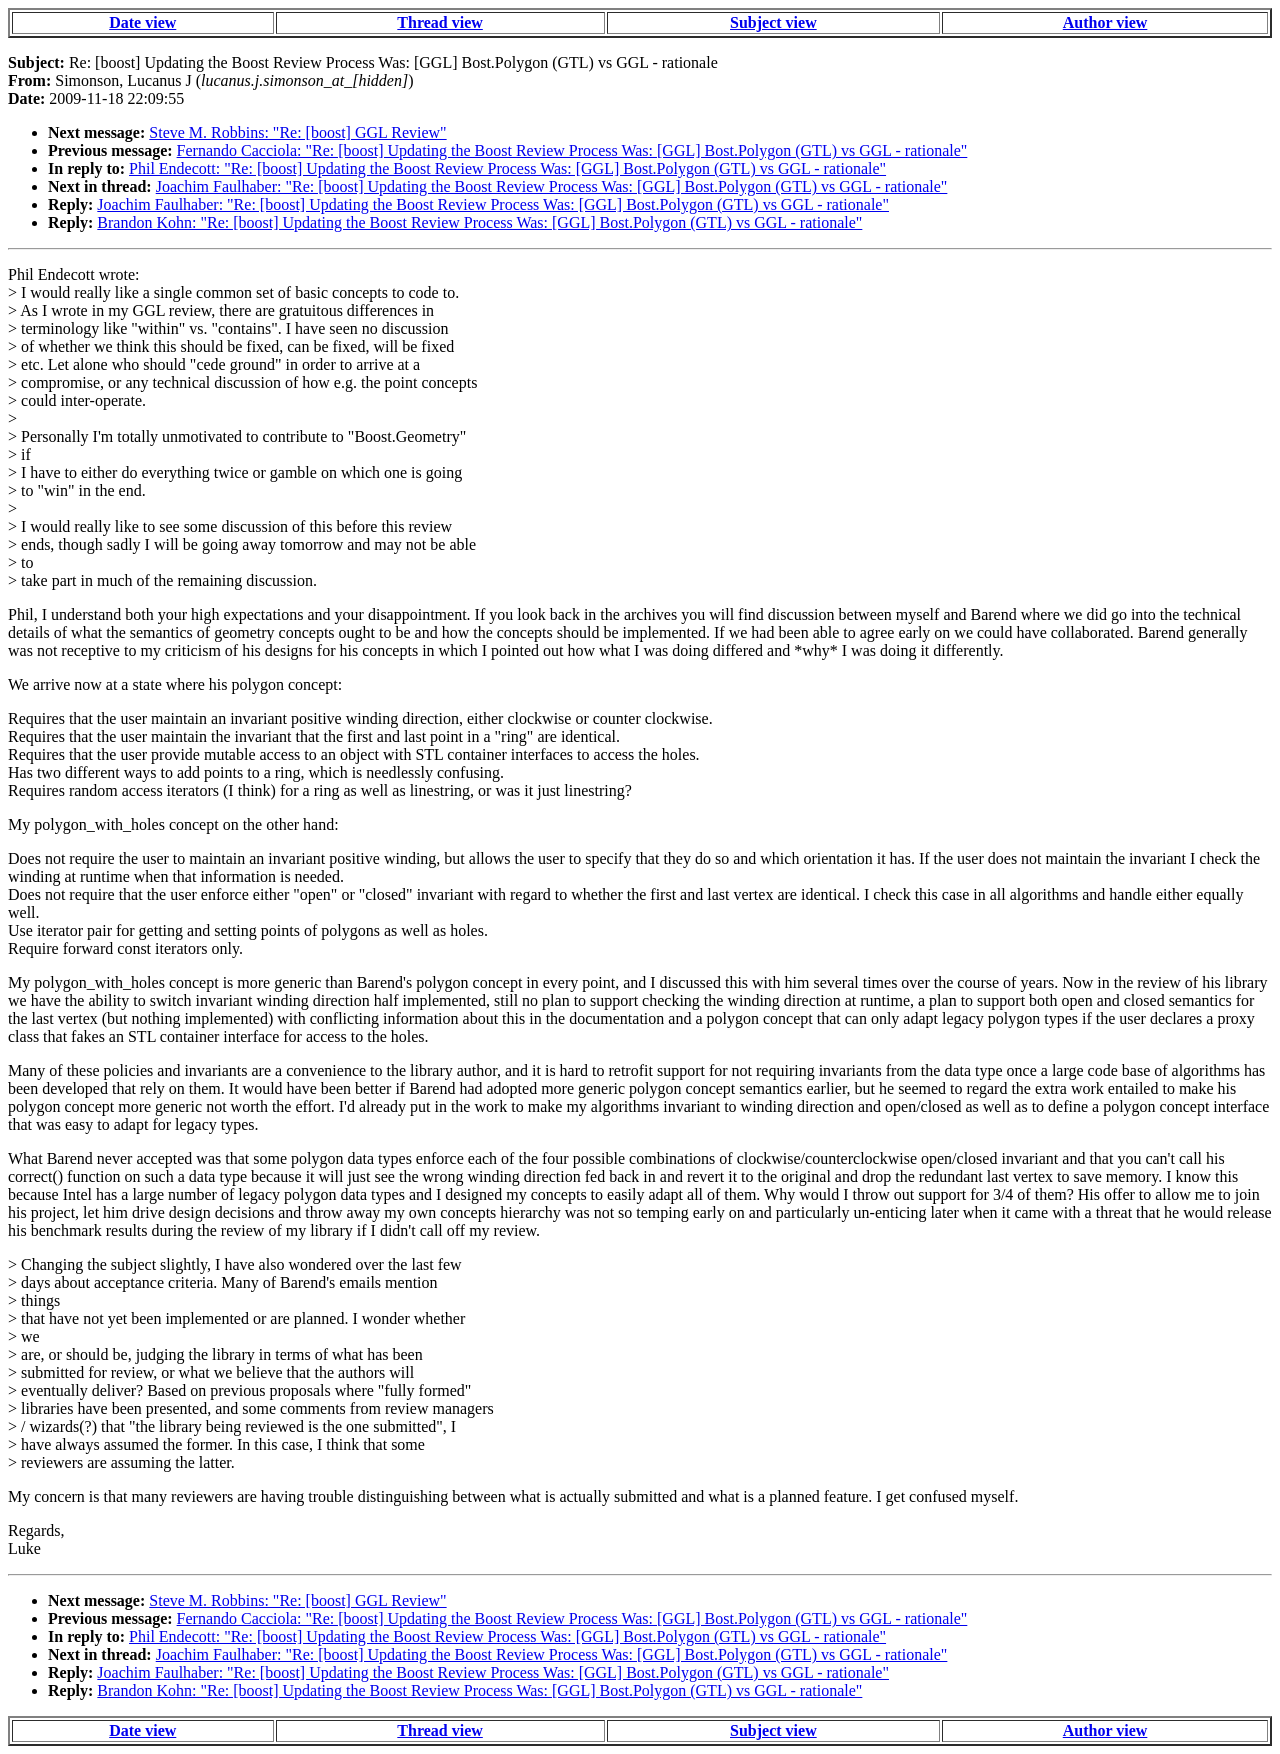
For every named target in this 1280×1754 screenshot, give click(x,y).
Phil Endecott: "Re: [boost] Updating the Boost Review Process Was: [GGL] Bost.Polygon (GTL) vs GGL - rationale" (507, 168)
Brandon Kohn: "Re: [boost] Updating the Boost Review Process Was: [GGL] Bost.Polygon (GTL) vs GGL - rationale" (479, 222)
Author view (1105, 22)
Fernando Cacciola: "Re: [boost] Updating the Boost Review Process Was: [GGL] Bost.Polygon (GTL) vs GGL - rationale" (572, 150)
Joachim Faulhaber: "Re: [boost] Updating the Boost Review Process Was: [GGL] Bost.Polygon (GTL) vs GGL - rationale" (552, 186)
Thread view (439, 22)
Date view (142, 22)
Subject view (773, 22)
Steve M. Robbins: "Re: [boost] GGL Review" (297, 132)
